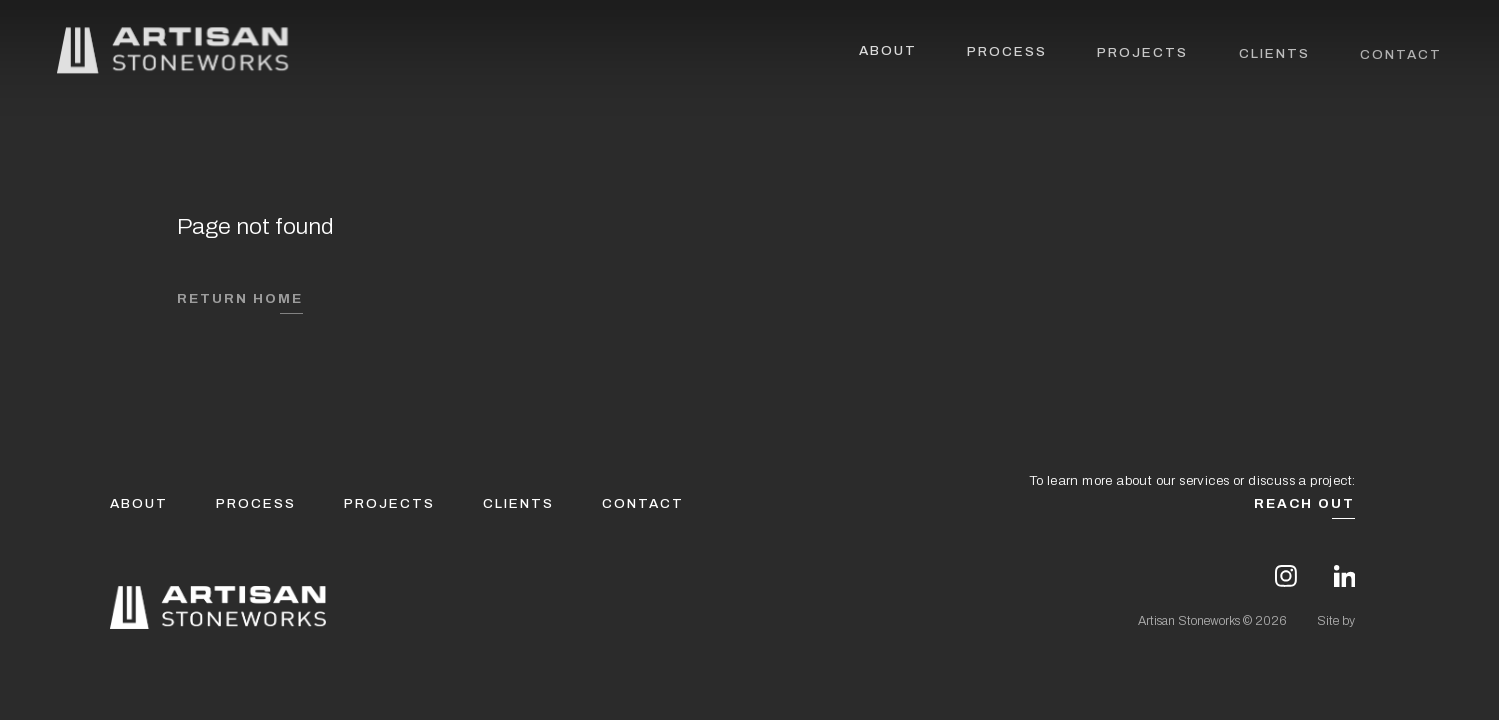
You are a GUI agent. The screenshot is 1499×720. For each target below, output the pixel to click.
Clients (1274, 55)
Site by (1336, 621)
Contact (1401, 56)
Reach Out (1304, 503)
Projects (1142, 54)
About (888, 52)
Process (1007, 53)
